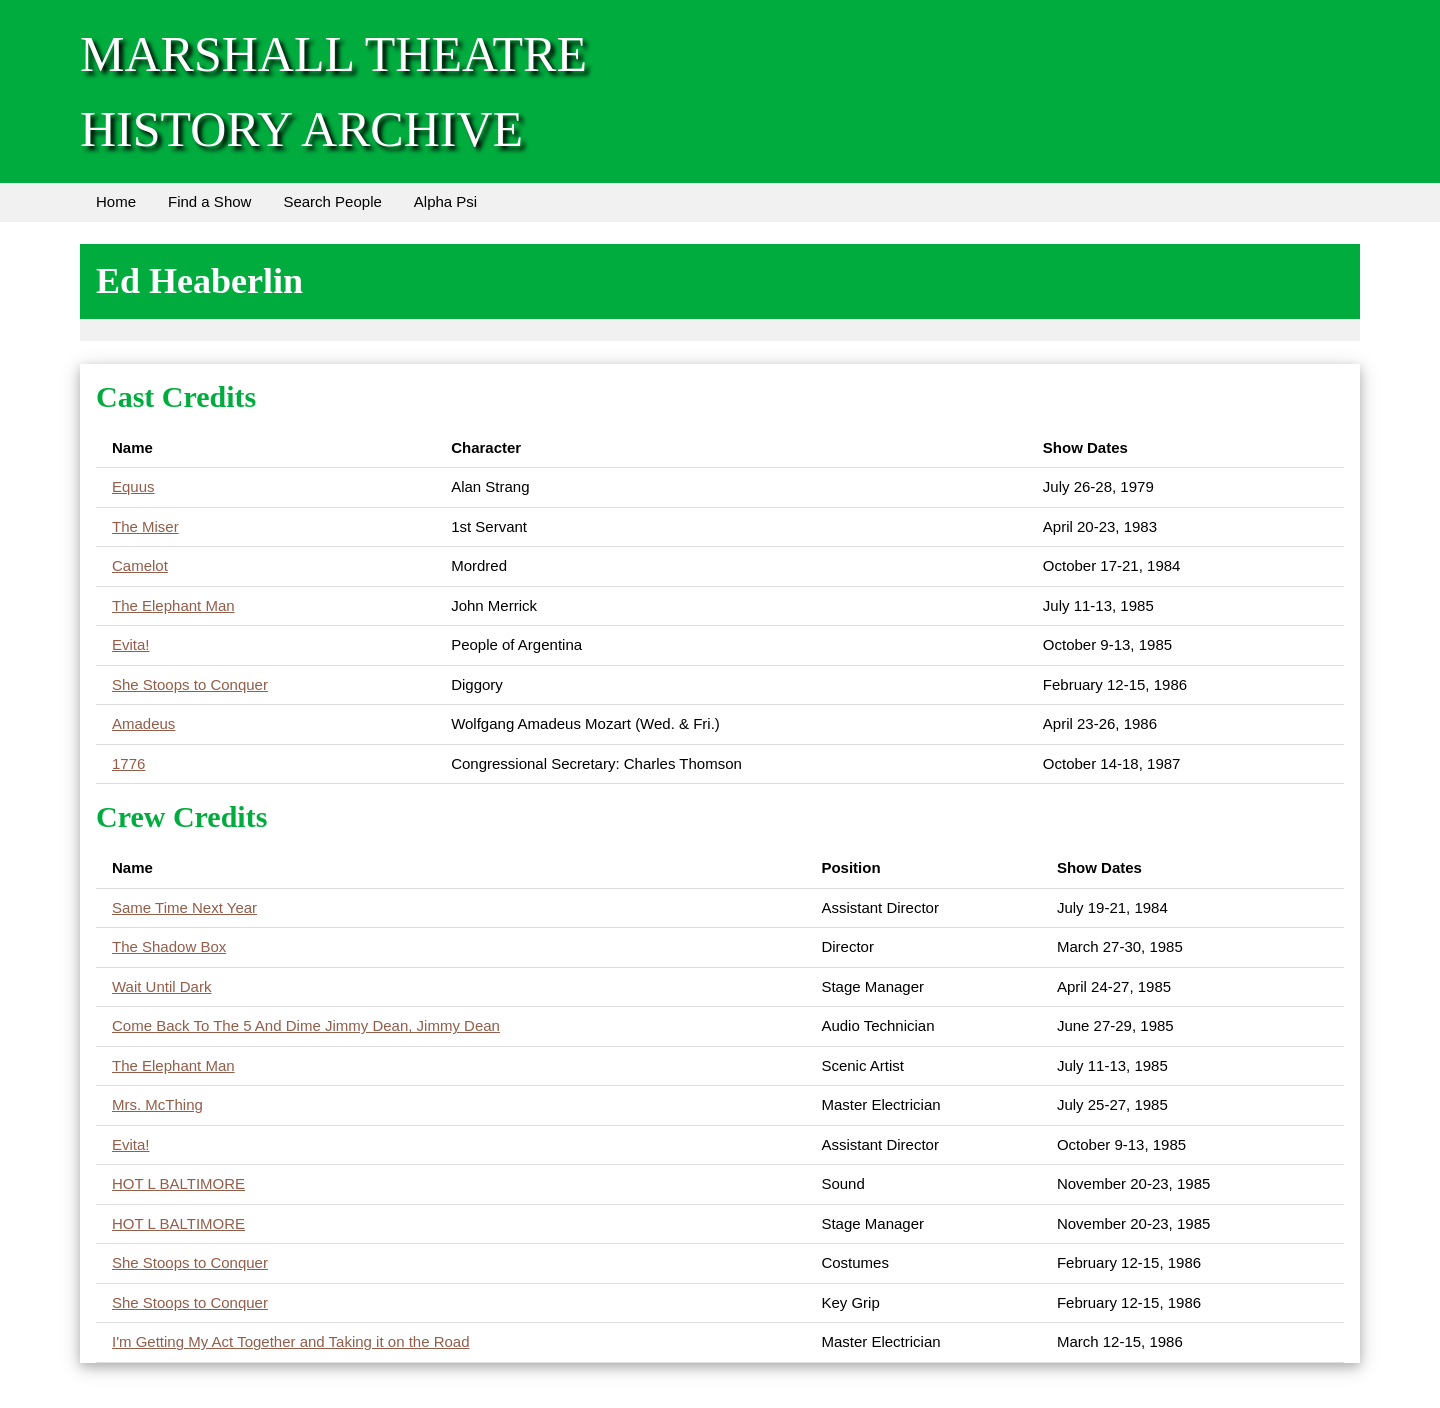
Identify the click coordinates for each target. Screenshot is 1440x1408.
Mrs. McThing (157, 1104)
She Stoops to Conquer (190, 684)
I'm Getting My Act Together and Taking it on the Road (291, 1341)
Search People (332, 201)
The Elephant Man (173, 605)
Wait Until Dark (161, 986)
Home (116, 201)
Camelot (140, 565)
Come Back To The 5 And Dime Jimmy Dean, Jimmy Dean (306, 1025)
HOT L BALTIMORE (178, 1183)
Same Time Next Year (184, 907)
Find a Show (209, 201)
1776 (128, 763)
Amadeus (143, 723)
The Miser (145, 526)
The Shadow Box (169, 946)
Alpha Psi (445, 201)
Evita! (131, 644)
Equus (133, 486)
